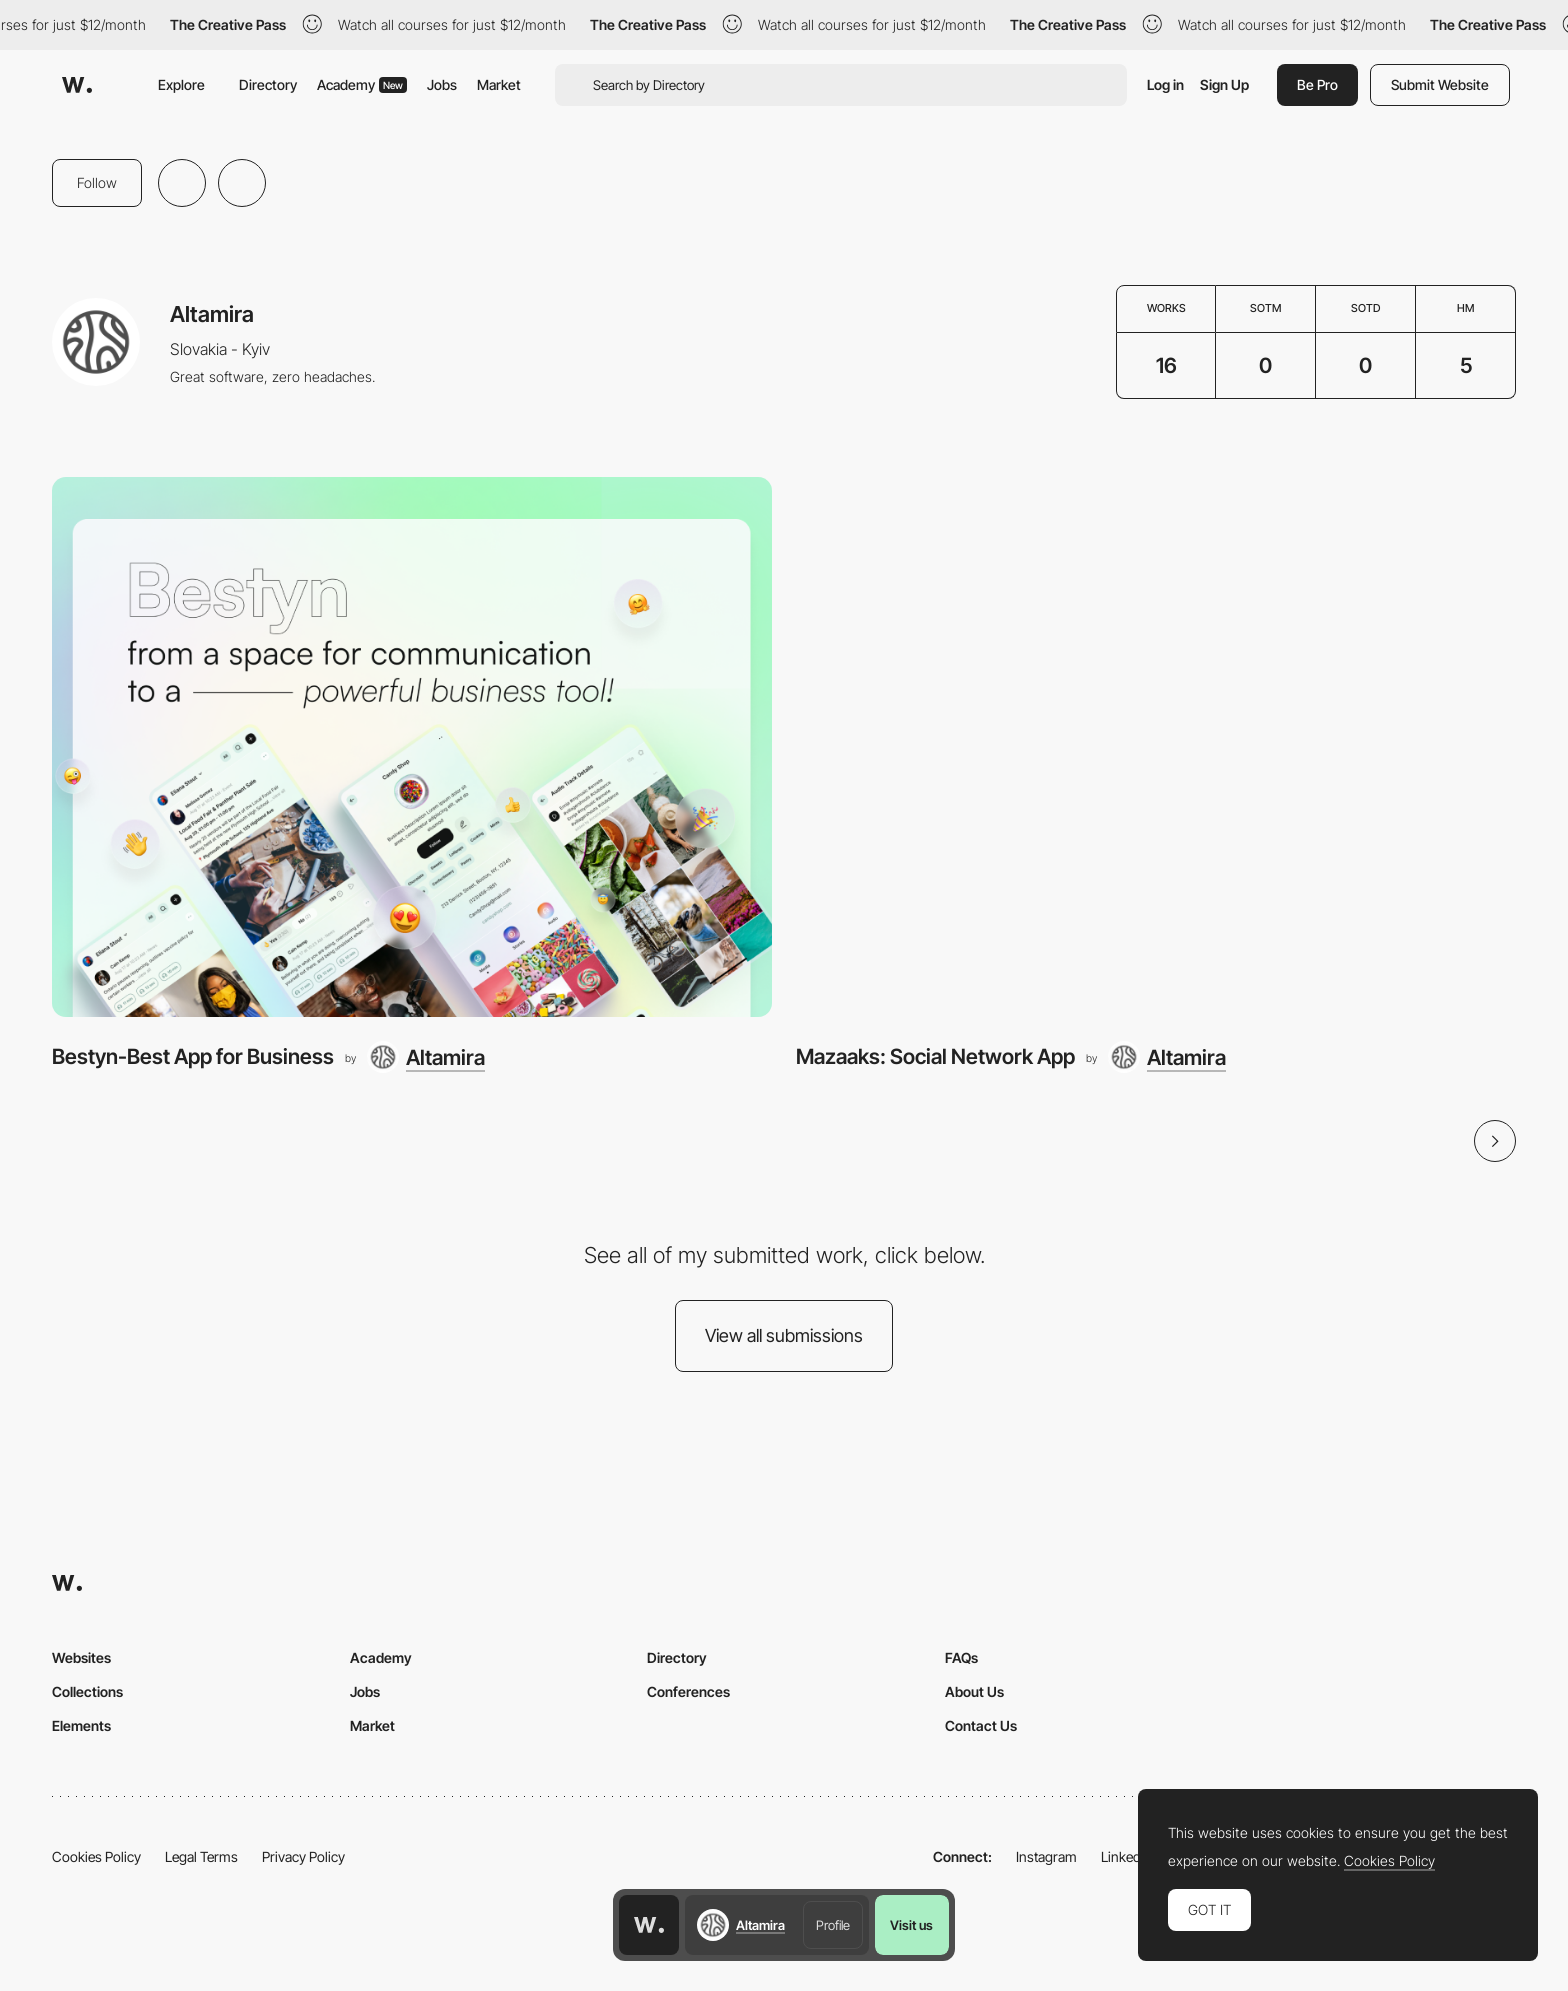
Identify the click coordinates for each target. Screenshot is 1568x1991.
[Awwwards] (77, 85)
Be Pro (1317, 84)
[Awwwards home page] (649, 1925)
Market (499, 84)
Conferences (688, 1691)
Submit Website (1440, 84)
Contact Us (981, 1725)
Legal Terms (201, 1856)
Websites (81, 1657)
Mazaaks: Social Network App (935, 1056)
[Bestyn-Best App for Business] (412, 747)
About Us (974, 1691)
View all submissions (784, 1335)
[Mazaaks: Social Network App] (1156, 747)
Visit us (911, 1925)
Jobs (442, 84)
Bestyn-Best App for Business (193, 1056)
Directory (268, 84)
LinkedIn (1126, 1856)
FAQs (961, 1657)
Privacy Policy (303, 1856)
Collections (87, 1691)
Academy (362, 84)
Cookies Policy (96, 1856)
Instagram (1046, 1856)
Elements (81, 1725)
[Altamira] (426, 1057)
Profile (833, 1925)
